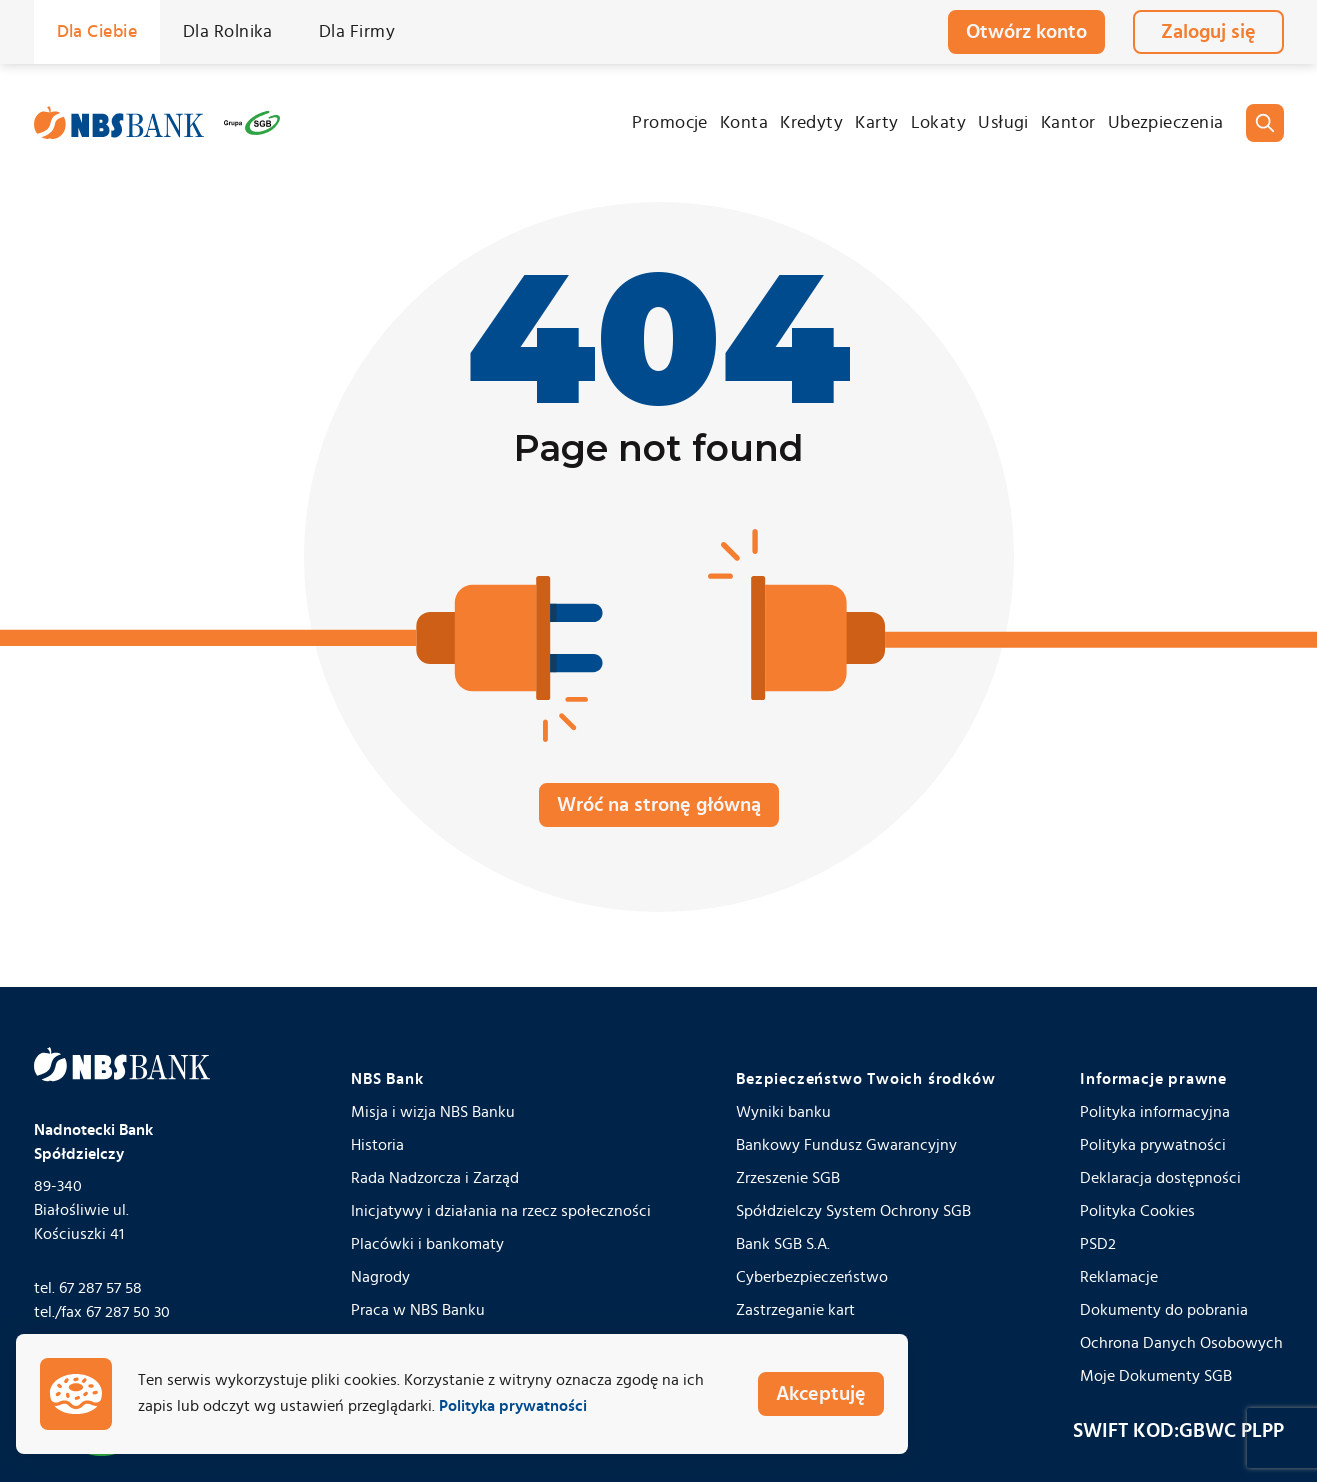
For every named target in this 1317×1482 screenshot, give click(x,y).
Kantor (1068, 123)
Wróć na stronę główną (659, 805)
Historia (377, 1145)
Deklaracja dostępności (1160, 1178)
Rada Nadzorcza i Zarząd (435, 1178)
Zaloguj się (1208, 32)
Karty (876, 123)
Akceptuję (821, 1394)
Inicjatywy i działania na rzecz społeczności (501, 1211)
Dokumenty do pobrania (1164, 1310)
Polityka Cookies (1137, 1211)
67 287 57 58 (100, 1288)
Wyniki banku (783, 1112)
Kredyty (811, 123)
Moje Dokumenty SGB (1156, 1376)
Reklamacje (1119, 1277)
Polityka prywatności (1153, 1145)
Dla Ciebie (97, 32)
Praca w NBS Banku (418, 1310)
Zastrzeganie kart (795, 1310)
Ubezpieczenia (1166, 123)
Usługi (1003, 123)
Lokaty (939, 123)
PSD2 (1098, 1244)
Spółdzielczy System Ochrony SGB (853, 1211)
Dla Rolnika (228, 32)
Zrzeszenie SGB (788, 1178)
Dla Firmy (357, 32)
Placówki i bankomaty (427, 1244)
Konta (744, 123)
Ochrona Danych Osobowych (1181, 1343)
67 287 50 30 (128, 1312)
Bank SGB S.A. (783, 1244)
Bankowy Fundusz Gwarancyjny (846, 1145)
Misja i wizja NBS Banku (433, 1112)
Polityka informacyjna (1155, 1112)
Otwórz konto (1026, 32)
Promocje (670, 123)
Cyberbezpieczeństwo (812, 1277)
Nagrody (380, 1277)
